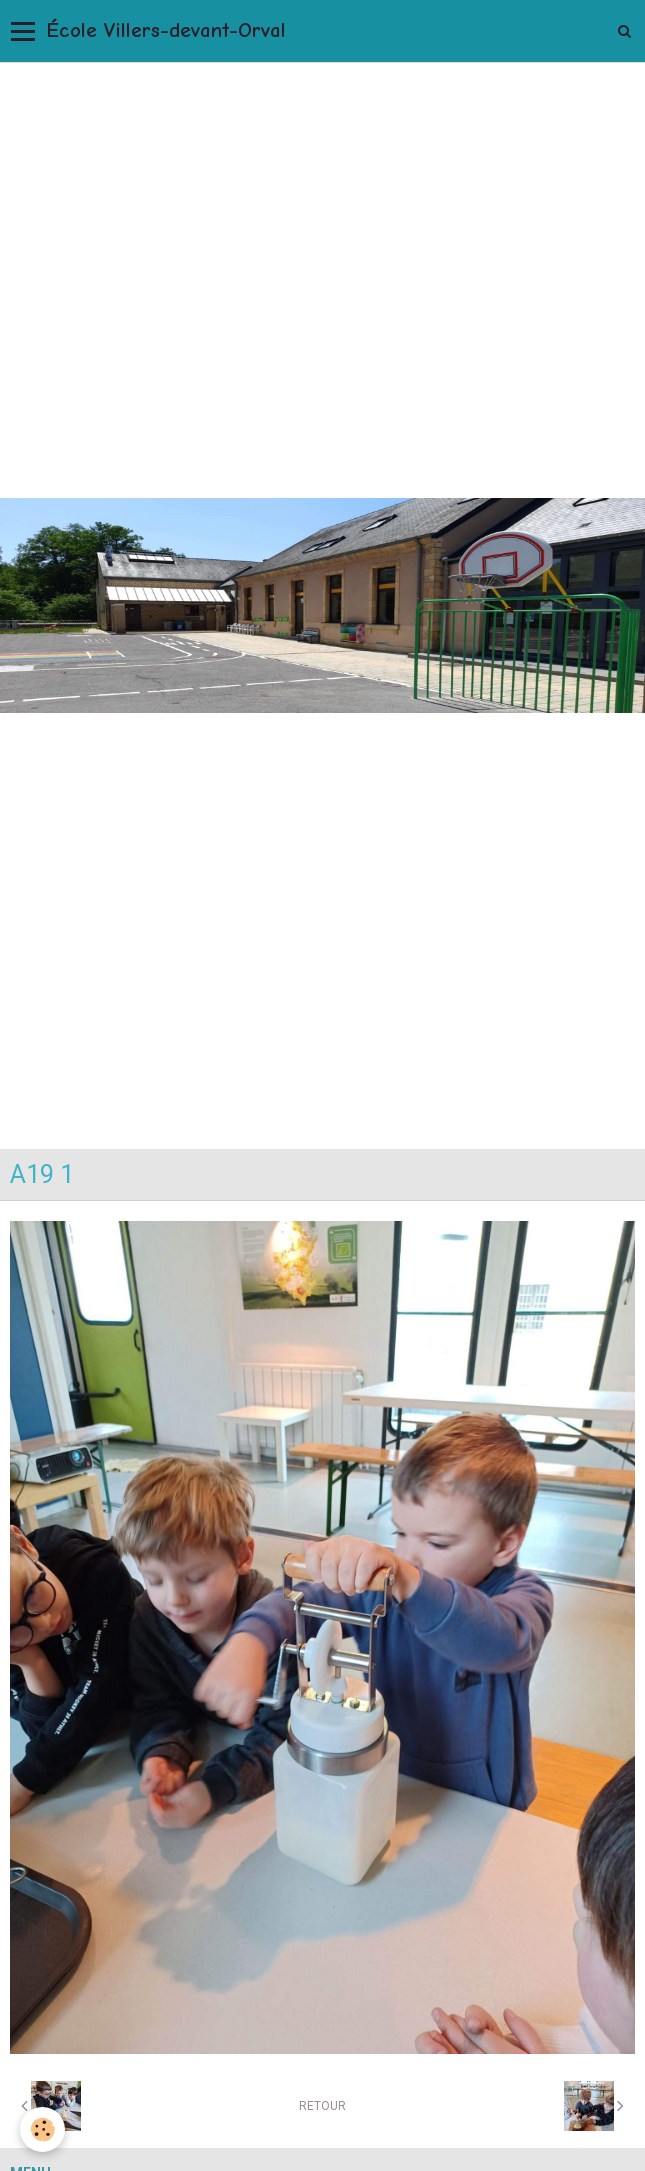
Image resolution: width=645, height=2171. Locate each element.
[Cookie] (42, 2129)
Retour (322, 2106)
